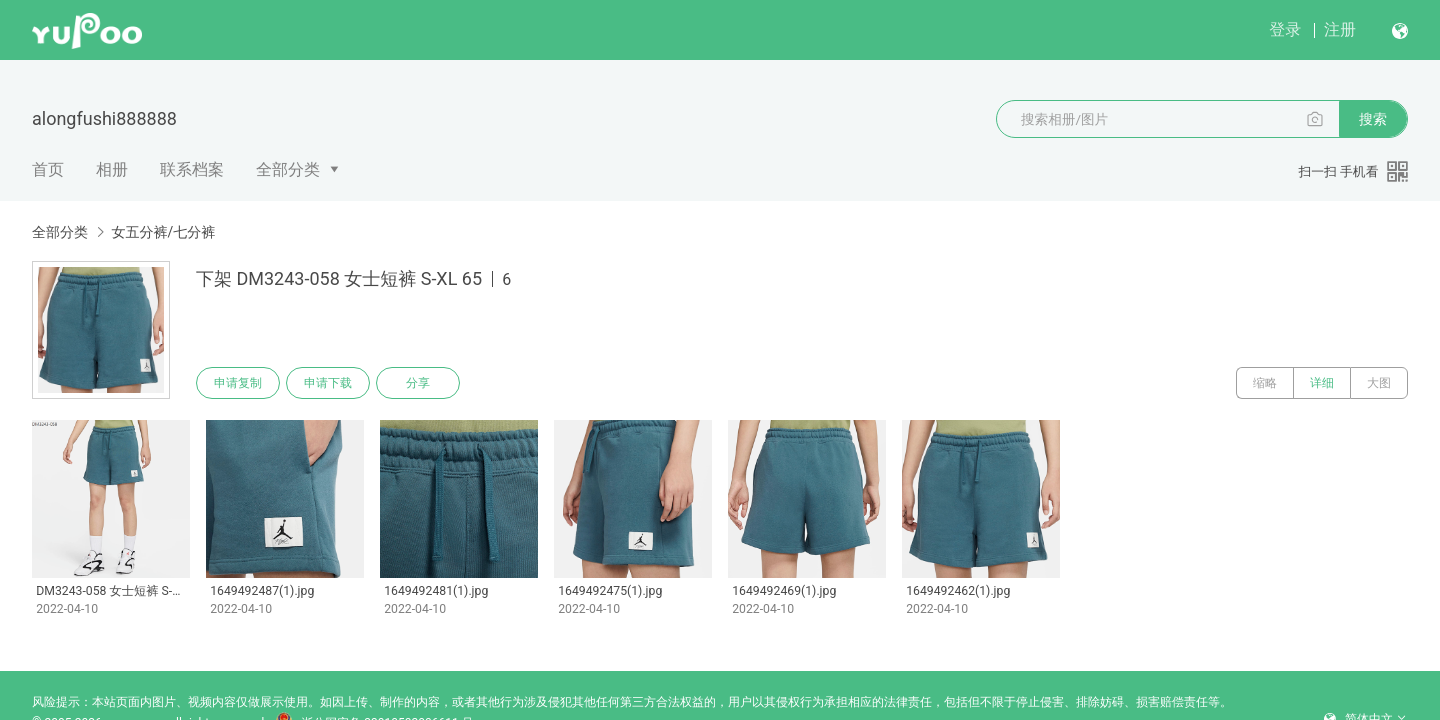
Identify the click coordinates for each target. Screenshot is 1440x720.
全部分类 (288, 169)
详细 (1322, 383)
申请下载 (328, 383)
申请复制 (238, 383)
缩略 (1265, 383)
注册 (1340, 29)
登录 (1285, 29)
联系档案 (192, 169)
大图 (1379, 383)
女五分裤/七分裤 (163, 232)
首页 (48, 169)
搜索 (1373, 119)
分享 (418, 383)
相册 (112, 169)
